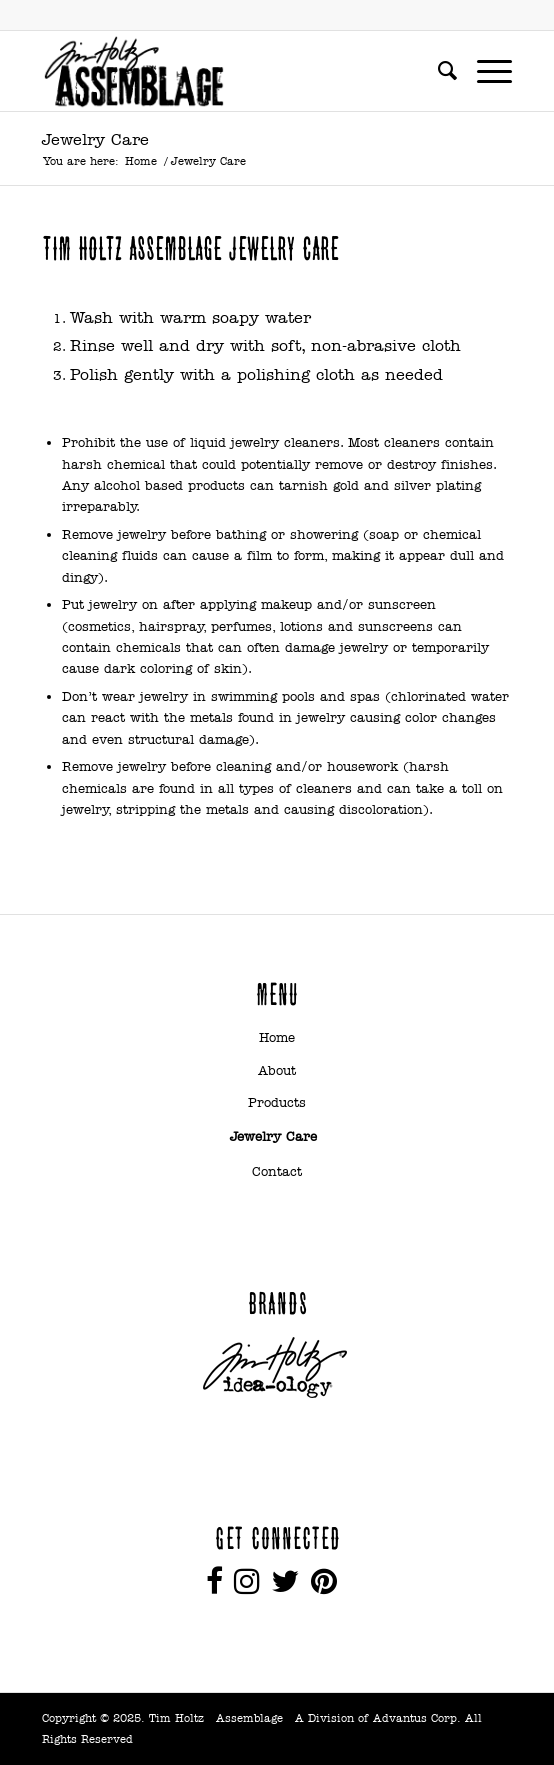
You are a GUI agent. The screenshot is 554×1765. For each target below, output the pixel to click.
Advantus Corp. (417, 1718)
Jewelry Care (95, 139)
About (277, 1070)
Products (277, 1102)
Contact (277, 1171)
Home (141, 161)
